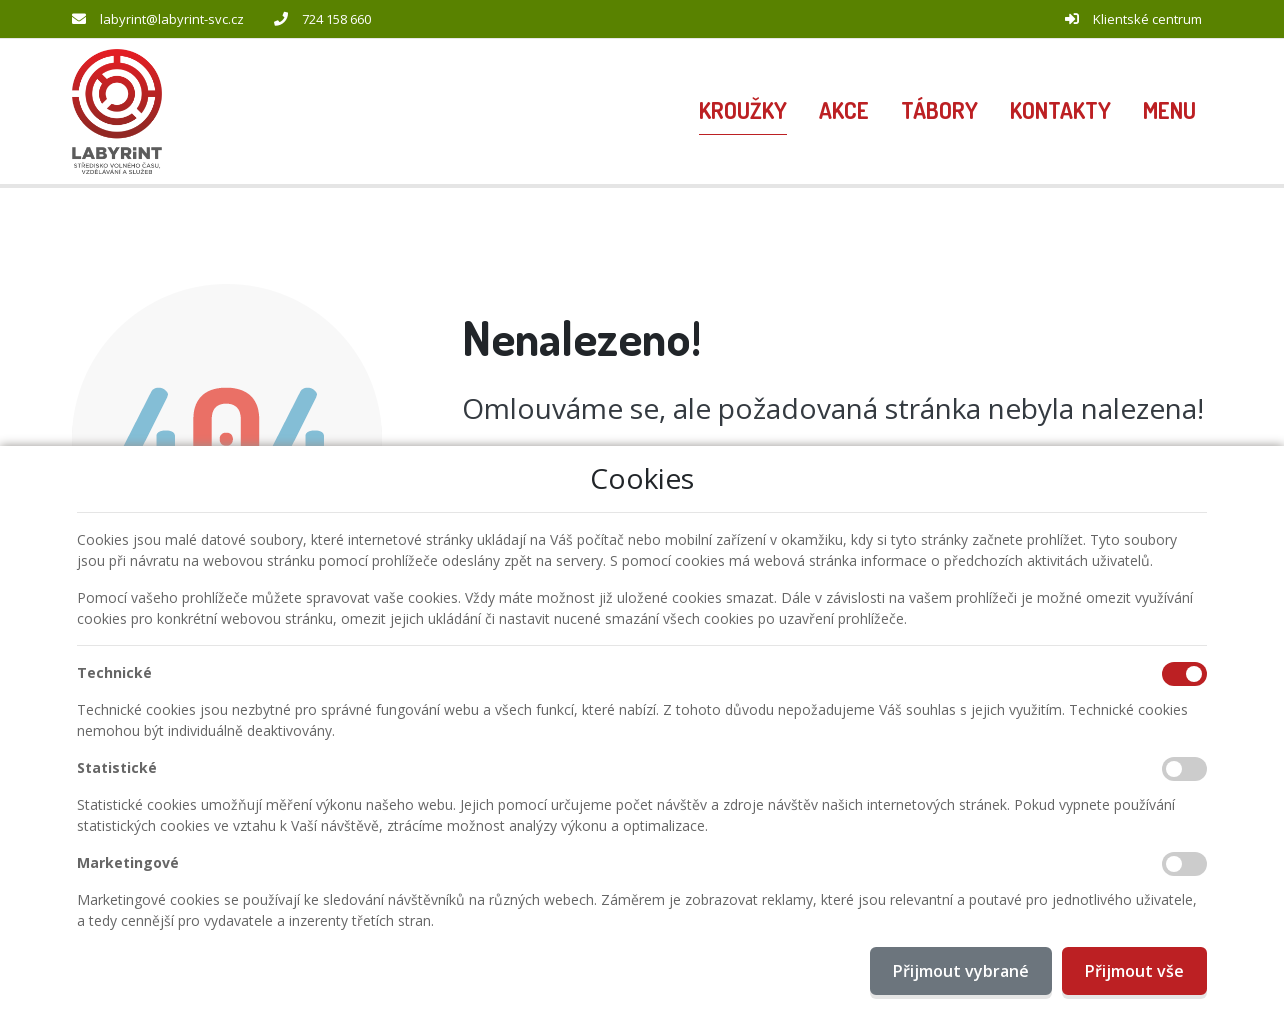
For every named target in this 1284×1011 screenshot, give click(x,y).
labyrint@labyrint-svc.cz (172, 19)
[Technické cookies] (1184, 674)
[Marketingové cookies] (1184, 864)
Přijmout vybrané (961, 971)
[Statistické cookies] (1184, 769)
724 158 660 (336, 19)
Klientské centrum (1147, 19)
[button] (1169, 112)
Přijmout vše (1134, 971)
